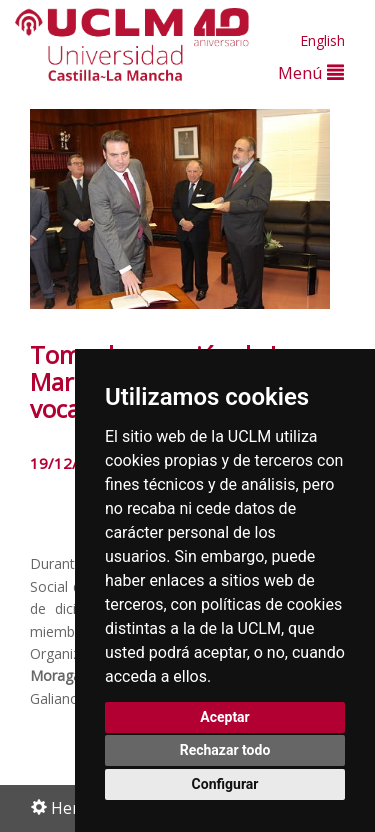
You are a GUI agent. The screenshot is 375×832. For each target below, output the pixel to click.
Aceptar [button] (225, 717)
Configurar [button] (225, 784)
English (322, 40)
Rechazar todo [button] (225, 750)
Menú (311, 72)
